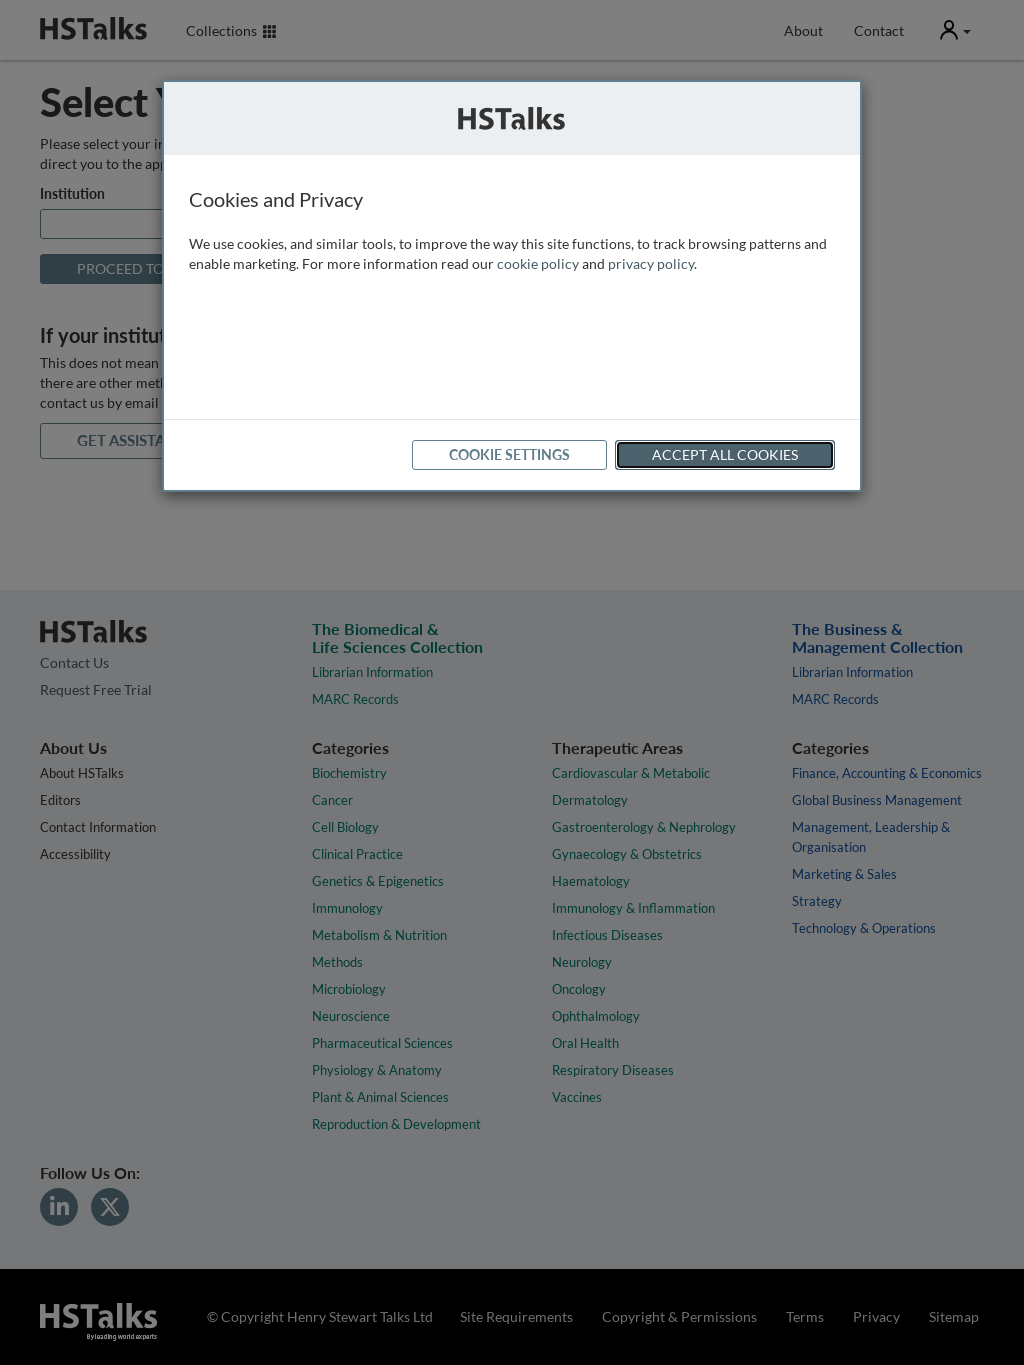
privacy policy (651, 263)
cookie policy (538, 263)
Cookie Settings (509, 454)
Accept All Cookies (725, 454)
